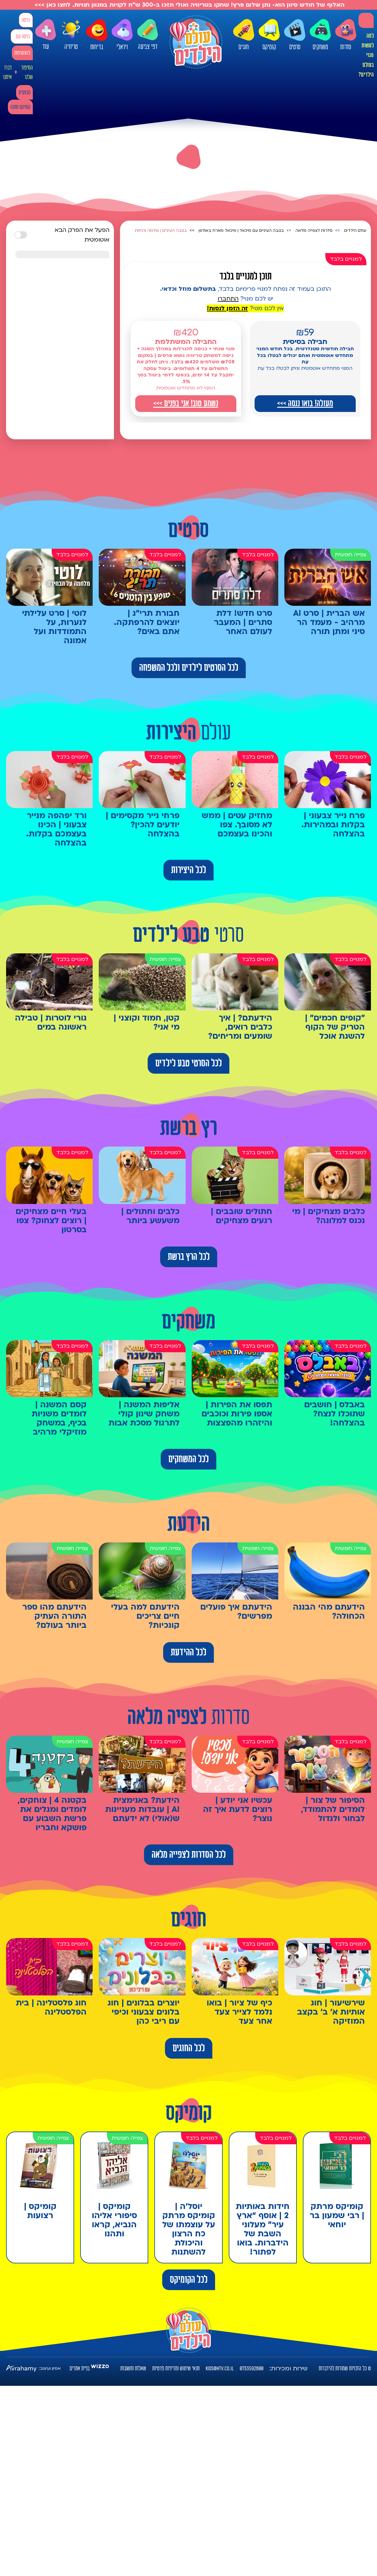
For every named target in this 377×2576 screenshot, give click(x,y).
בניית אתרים (80, 2368)
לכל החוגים (189, 2048)
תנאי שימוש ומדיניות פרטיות (176, 2368)
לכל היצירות (188, 870)
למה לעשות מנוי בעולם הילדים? (366, 55)
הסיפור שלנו (27, 72)
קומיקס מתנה (20, 107)
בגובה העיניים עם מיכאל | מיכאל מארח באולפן (241, 230)
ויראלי (122, 35)
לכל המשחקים (188, 1459)
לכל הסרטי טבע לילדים (188, 1063)
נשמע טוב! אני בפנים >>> (185, 403)
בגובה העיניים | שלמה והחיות (161, 230)
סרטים (294, 35)
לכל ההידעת (188, 1652)
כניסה (26, 20)
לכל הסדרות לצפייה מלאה (189, 1855)
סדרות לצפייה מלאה (314, 230)
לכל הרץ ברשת (189, 1257)
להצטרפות (22, 53)
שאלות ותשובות (133, 2368)
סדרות (345, 35)
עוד (45, 35)
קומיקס (269, 35)
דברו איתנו (7, 72)
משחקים (320, 35)
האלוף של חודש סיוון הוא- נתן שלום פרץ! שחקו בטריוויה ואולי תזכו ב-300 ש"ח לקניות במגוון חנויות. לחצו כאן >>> (188, 5)
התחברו (228, 299)
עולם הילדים (355, 230)
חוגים (243, 35)
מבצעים (24, 92)
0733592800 (251, 2368)
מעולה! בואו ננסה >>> (305, 403)
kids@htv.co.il (220, 2368)
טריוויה (71, 34)
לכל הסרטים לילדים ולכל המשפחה (188, 668)
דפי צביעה (147, 35)
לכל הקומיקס (188, 2280)
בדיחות (96, 35)
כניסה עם (23, 36)
